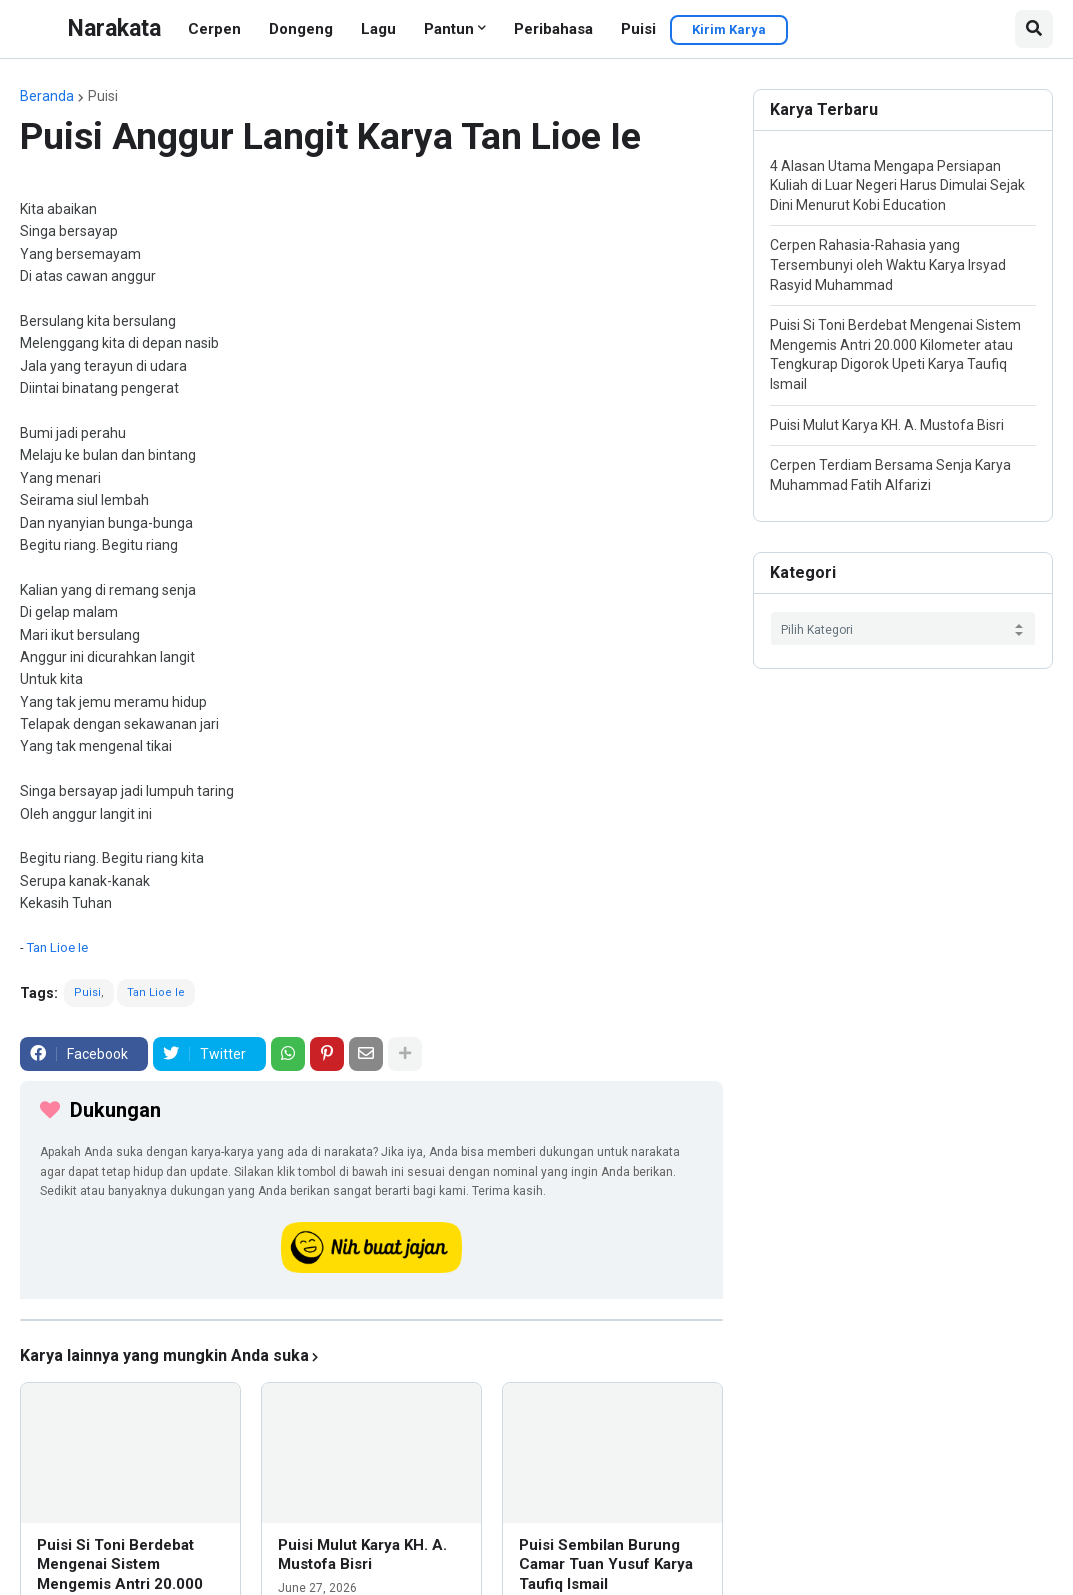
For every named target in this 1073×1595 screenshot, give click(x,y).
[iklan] (371, 1320)
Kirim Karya (729, 29)
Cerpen (214, 29)
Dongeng (301, 29)
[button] (1034, 29)
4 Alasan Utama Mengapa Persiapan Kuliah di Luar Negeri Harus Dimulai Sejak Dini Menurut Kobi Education (897, 185)
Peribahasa (553, 29)
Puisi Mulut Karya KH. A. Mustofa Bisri (362, 1555)
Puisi (638, 29)
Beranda (47, 96)
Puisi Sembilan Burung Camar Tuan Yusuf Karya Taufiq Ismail (606, 1564)
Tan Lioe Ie (57, 947)
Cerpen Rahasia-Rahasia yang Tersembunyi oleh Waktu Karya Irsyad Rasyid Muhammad (888, 264)
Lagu (378, 29)
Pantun (449, 29)
